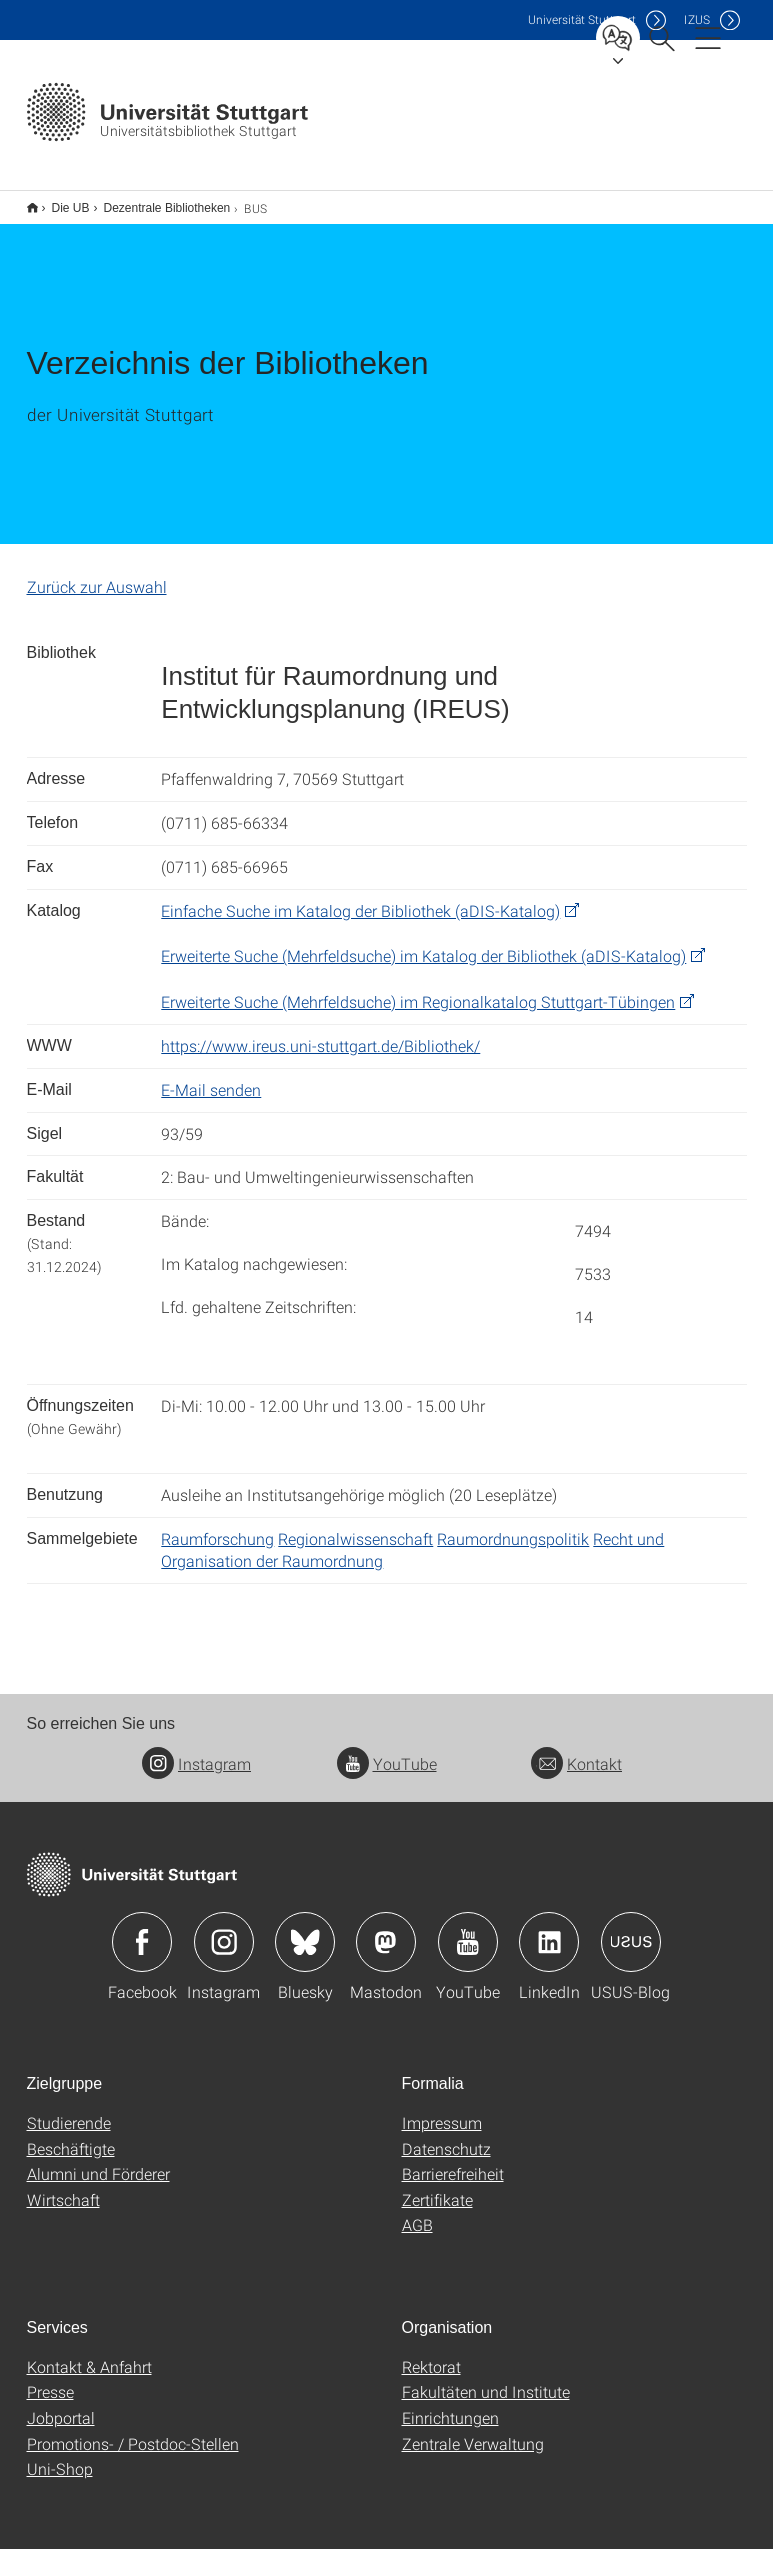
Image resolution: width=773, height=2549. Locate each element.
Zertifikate (437, 2186)
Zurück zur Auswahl (97, 573)
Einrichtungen (450, 2404)
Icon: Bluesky (305, 1929)
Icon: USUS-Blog (631, 1929)
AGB (417, 2211)
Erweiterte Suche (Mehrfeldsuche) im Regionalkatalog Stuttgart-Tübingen (418, 988)
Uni (582, 19)
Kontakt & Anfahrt (89, 2353)
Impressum (442, 2109)
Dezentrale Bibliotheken (156, 201)
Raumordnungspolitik (513, 1525)
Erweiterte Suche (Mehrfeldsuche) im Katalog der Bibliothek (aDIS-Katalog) (423, 942)
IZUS (697, 19)
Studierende (69, 2109)
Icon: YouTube (468, 1929)
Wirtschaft (63, 2186)
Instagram (196, 1750)
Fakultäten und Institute (486, 2378)
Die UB (60, 201)
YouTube (387, 1750)
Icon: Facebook (142, 1929)
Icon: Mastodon (386, 1929)
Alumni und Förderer (98, 2160)
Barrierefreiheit (453, 2160)
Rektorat (431, 2353)
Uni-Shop (60, 2455)
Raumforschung (217, 1525)
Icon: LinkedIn (549, 1929)
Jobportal (61, 2404)
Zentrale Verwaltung (473, 2430)
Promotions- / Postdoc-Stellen (133, 2430)
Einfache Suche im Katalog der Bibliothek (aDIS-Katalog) (360, 897)
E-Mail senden (211, 1076)
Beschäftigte (71, 2135)
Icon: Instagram (224, 1929)
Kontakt (576, 1750)
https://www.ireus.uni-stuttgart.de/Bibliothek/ (320, 1032)
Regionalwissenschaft (355, 1525)
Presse (50, 2378)
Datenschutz (446, 2135)
